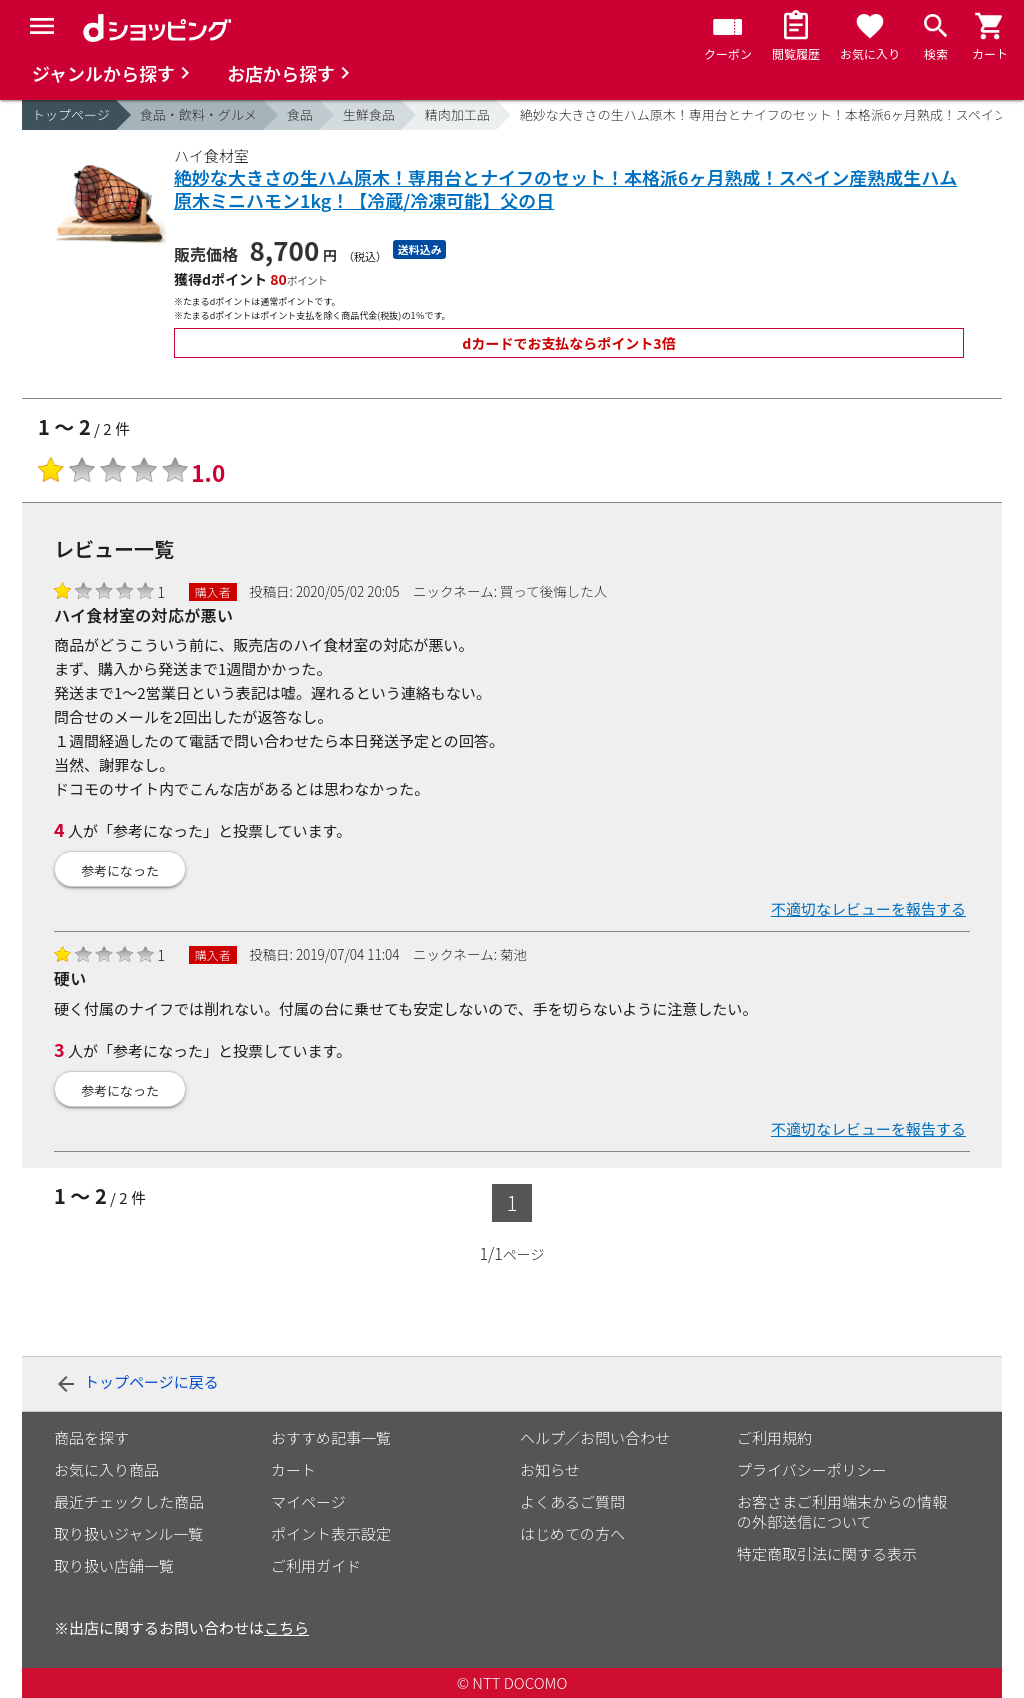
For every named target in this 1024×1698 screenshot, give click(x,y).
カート (293, 1469)
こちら (286, 1627)
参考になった (120, 870)
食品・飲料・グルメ (198, 114)
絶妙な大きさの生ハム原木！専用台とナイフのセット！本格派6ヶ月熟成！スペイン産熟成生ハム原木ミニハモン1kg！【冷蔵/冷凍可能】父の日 (565, 189)
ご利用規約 (774, 1437)
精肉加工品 (457, 114)
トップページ (71, 114)
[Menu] (42, 26)
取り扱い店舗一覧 (114, 1565)
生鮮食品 (369, 114)
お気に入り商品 (106, 1469)
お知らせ (550, 1469)
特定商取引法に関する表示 (827, 1553)
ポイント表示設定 (331, 1533)
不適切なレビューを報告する (868, 908)
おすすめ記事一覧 (331, 1437)
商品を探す (91, 1437)
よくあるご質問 (572, 1501)
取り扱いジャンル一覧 (128, 1533)
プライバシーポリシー (812, 1469)
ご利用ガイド (316, 1565)
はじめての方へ (572, 1533)
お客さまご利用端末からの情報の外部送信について (842, 1511)
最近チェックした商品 (129, 1501)
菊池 (513, 954)
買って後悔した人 (553, 591)
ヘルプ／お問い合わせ (595, 1437)
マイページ (308, 1501)
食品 (300, 114)
